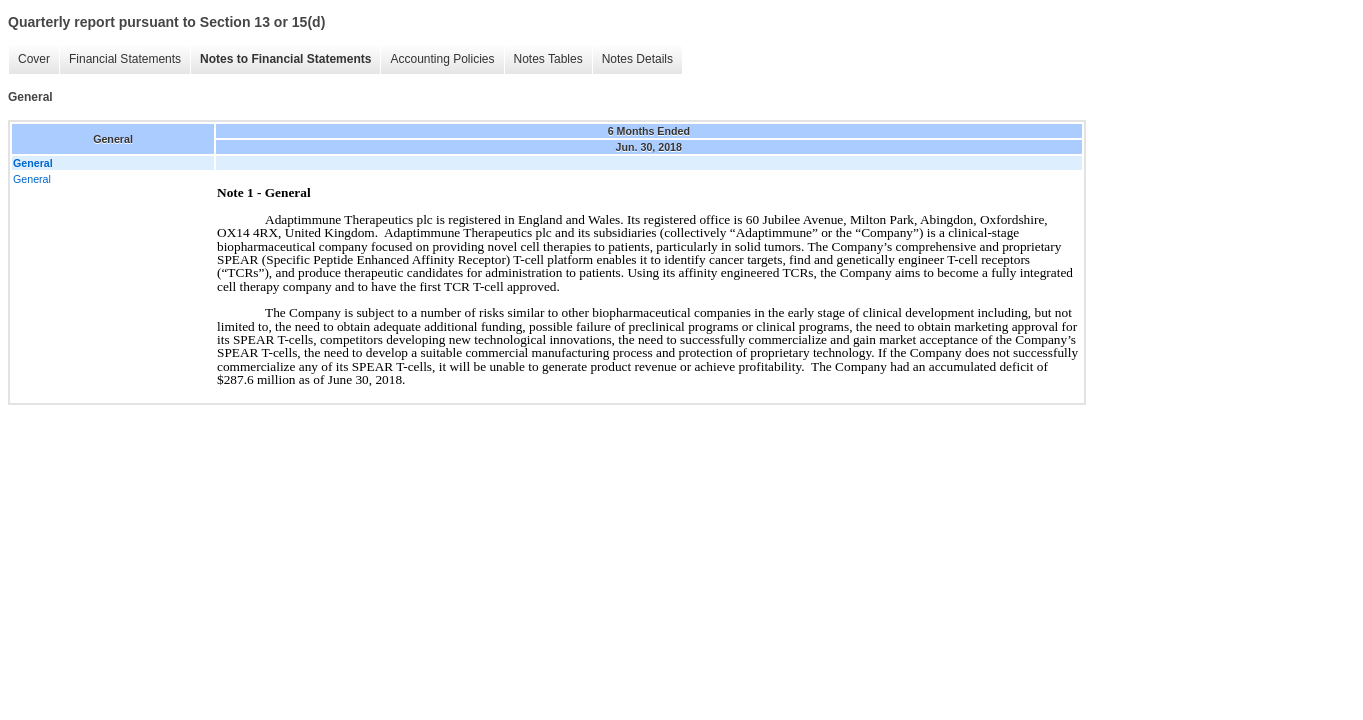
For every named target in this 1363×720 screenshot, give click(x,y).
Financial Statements (125, 59)
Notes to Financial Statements (285, 59)
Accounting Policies (442, 59)
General (32, 179)
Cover (34, 59)
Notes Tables (548, 59)
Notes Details (637, 59)
